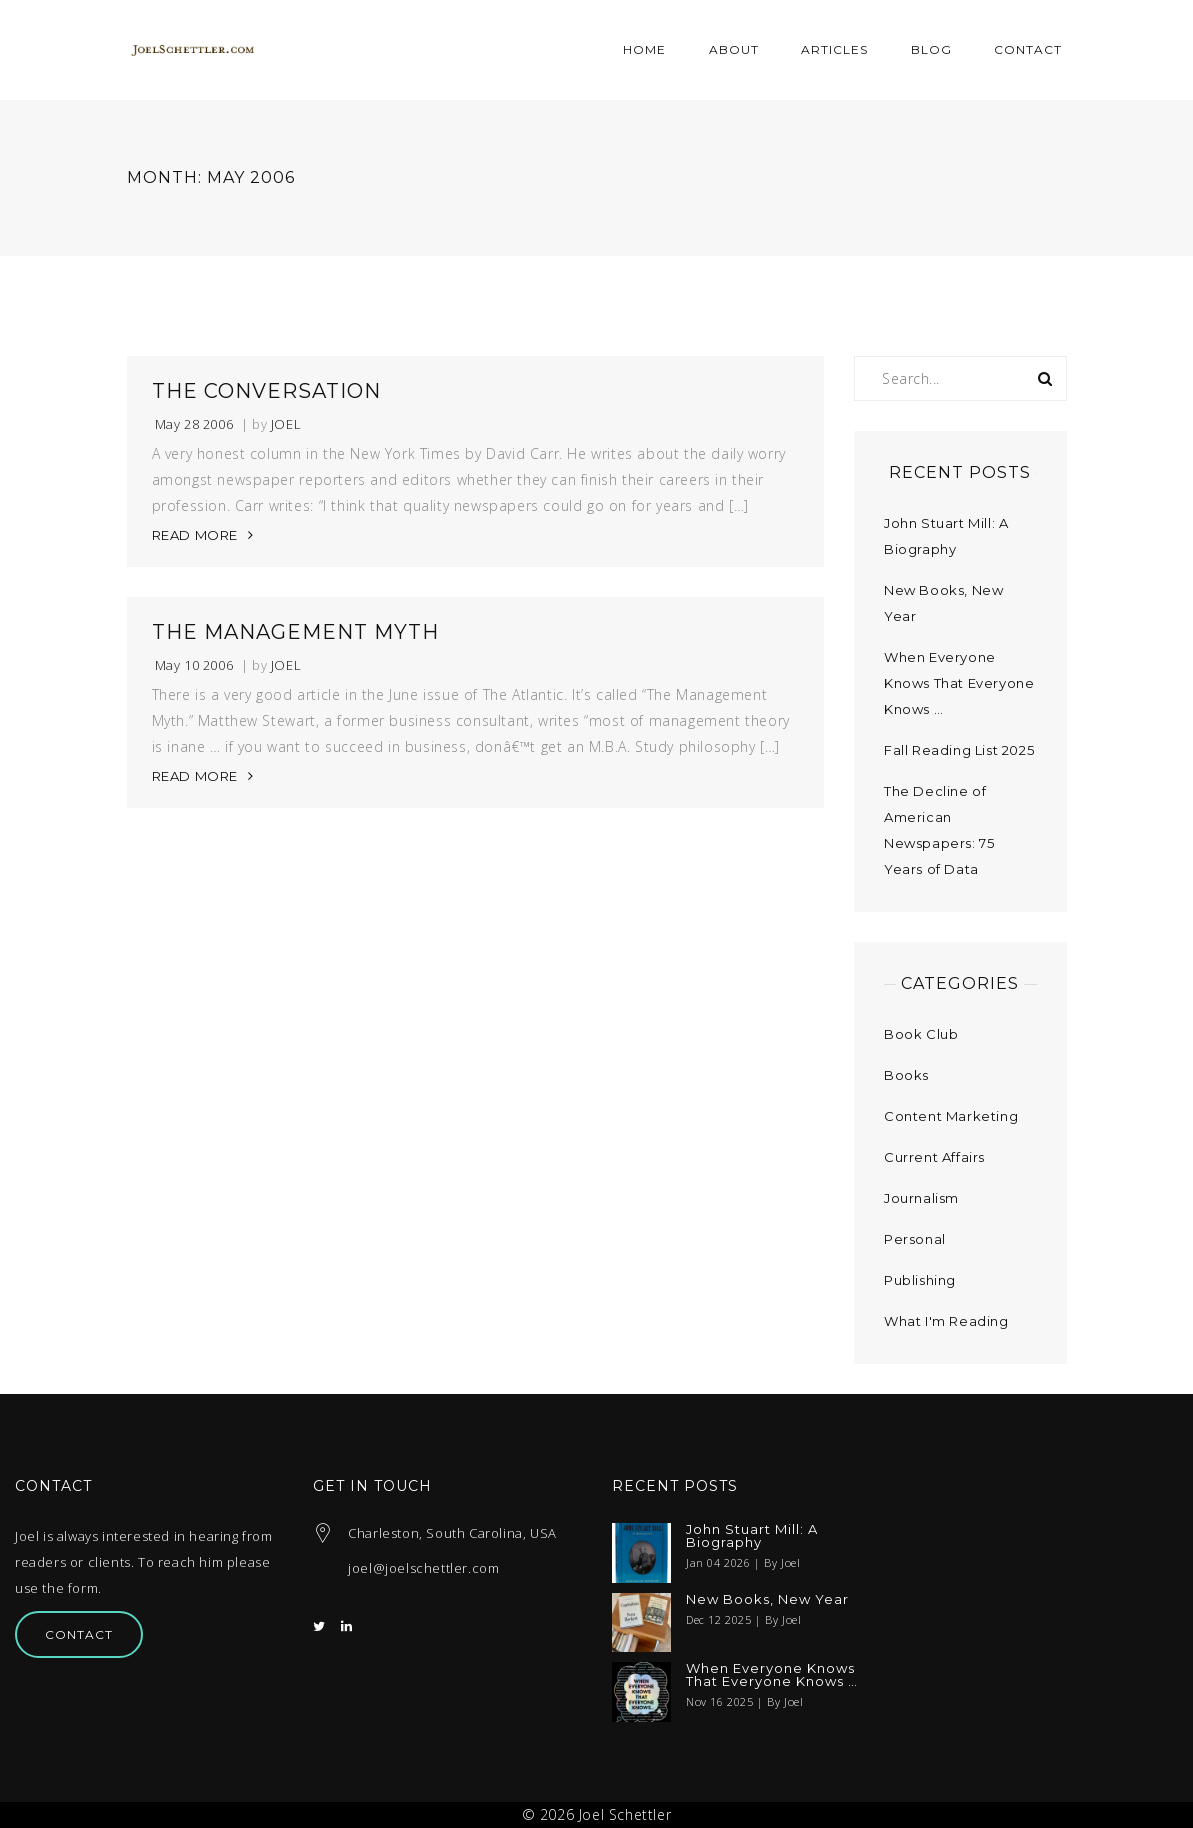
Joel (286, 424)
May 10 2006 (194, 665)
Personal (915, 1239)
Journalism (921, 1198)
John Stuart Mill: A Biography (752, 1536)
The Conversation (266, 391)
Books (906, 1075)
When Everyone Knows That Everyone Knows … (959, 683)
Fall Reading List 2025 (959, 750)
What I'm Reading (946, 1321)
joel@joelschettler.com (423, 1568)
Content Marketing (951, 1116)
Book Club (921, 1034)
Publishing (920, 1280)
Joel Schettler (625, 1814)
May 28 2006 (194, 424)
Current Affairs (934, 1157)
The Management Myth (295, 632)
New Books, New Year (767, 1599)
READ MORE (195, 535)
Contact (79, 1634)
